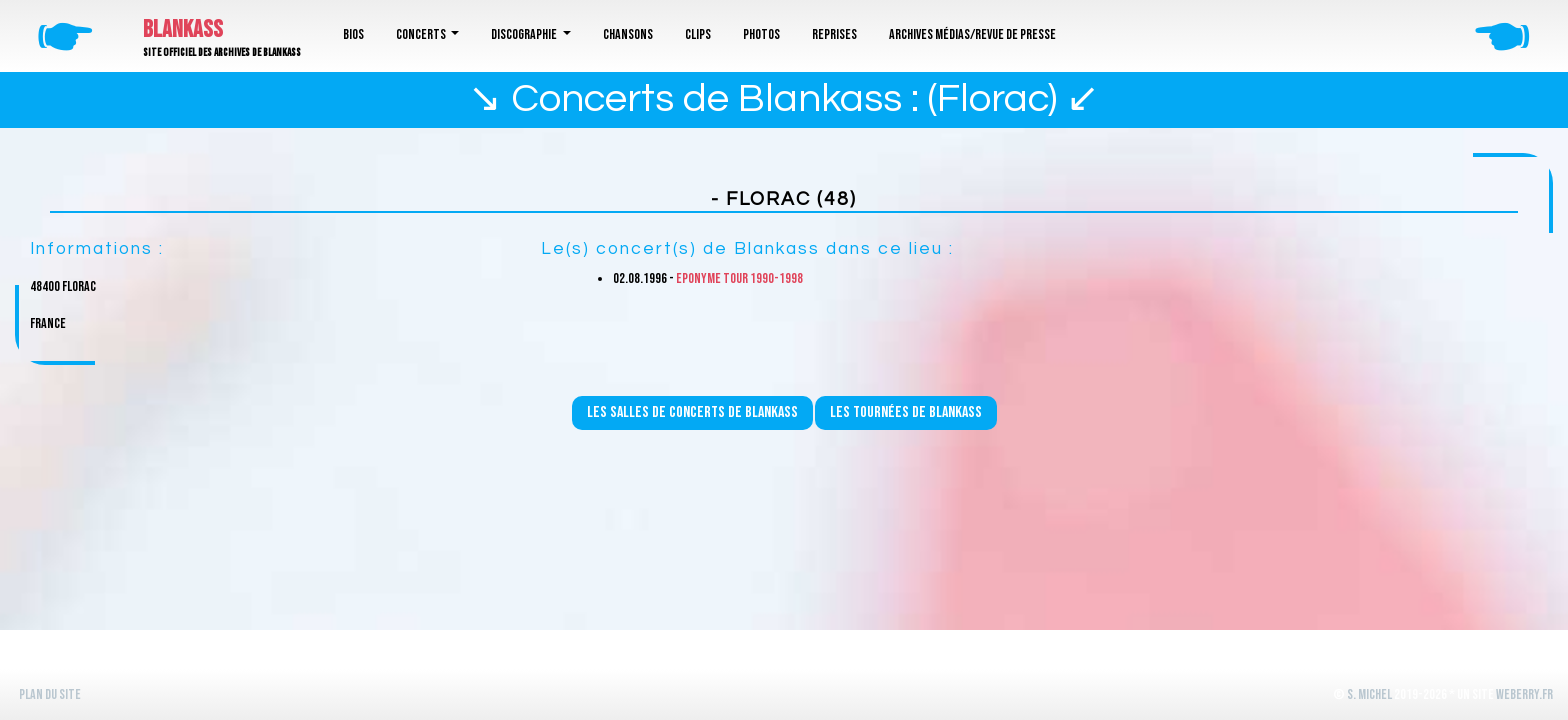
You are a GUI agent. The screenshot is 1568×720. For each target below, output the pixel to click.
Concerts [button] (422, 34)
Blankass (183, 29)
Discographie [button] (525, 34)
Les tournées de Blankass (906, 412)
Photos (761, 34)
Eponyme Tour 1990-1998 (739, 278)
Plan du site (50, 694)
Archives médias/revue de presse (972, 34)
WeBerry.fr (1524, 694)
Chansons (628, 34)
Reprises (834, 34)
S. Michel (1369, 694)
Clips (698, 34)
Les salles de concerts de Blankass (692, 412)
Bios (353, 34)
